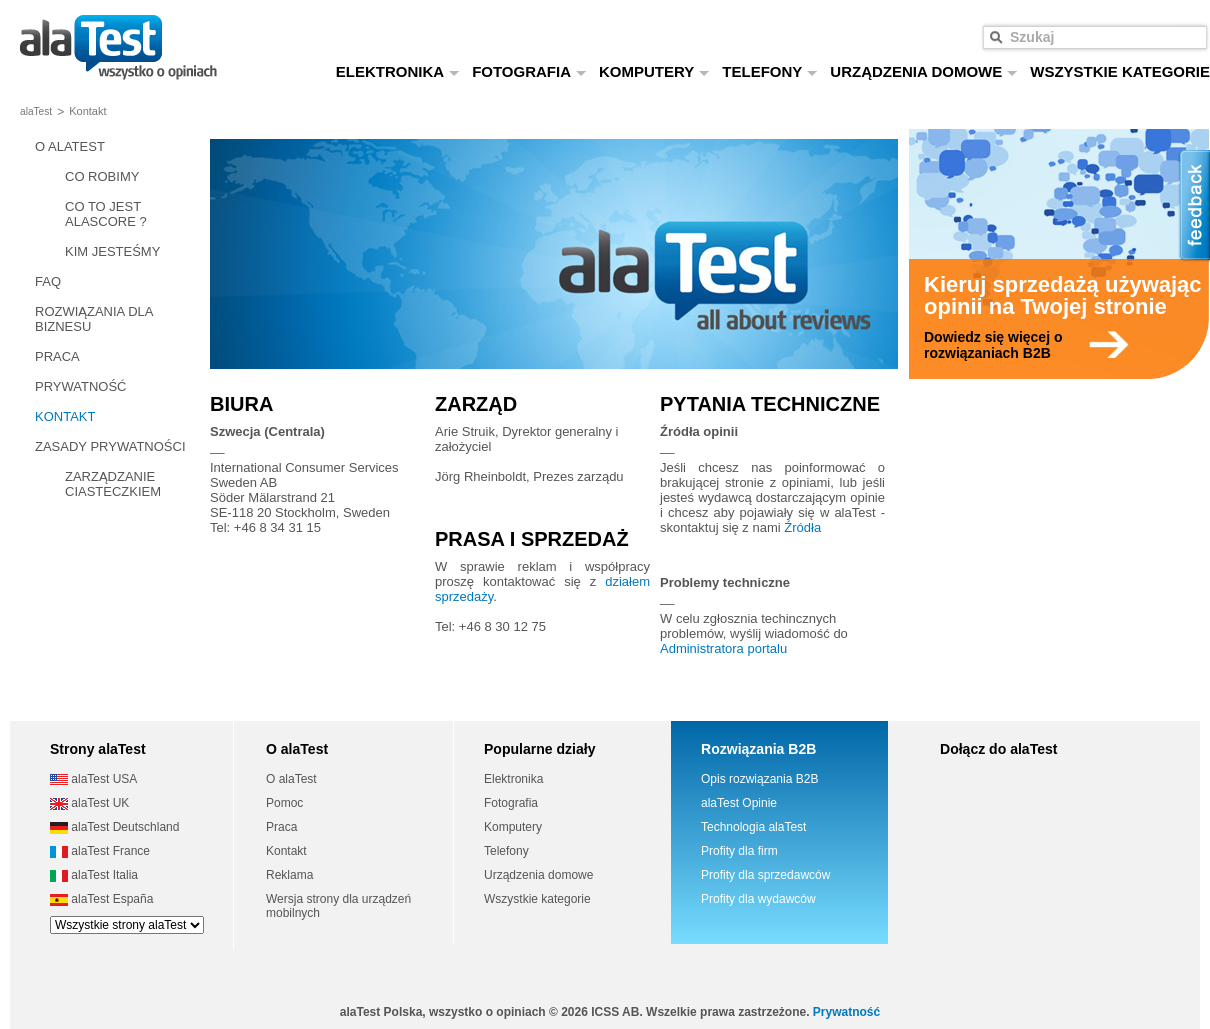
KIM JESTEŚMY (112, 251)
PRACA (57, 356)
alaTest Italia (94, 875)
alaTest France (100, 851)
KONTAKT (65, 416)
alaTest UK (89, 803)
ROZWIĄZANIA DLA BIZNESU (94, 319)
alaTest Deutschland (114, 827)
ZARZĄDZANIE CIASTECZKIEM (113, 484)
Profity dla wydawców (758, 899)
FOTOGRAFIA (529, 71)
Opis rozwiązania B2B (759, 779)
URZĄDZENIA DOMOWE (924, 71)
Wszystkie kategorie (537, 899)
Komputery (513, 827)
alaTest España (101, 899)
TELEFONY (770, 71)
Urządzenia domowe (538, 875)
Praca (281, 827)
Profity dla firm (739, 851)
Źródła (802, 527)
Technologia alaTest (753, 827)
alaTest (36, 111)
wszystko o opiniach (118, 47)
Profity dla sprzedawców (765, 875)
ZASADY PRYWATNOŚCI (110, 446)
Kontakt (286, 851)
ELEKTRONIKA (398, 71)
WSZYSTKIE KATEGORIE (1120, 71)
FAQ (48, 281)
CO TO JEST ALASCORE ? (106, 214)
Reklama (289, 875)
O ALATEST (70, 146)
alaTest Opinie (739, 803)
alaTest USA (93, 779)
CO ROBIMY (102, 176)
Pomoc (284, 803)
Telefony (506, 851)
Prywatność (846, 1012)
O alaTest (291, 779)
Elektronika (513, 779)
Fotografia (511, 803)
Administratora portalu (723, 648)
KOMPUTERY (654, 71)
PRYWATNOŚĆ (81, 386)
